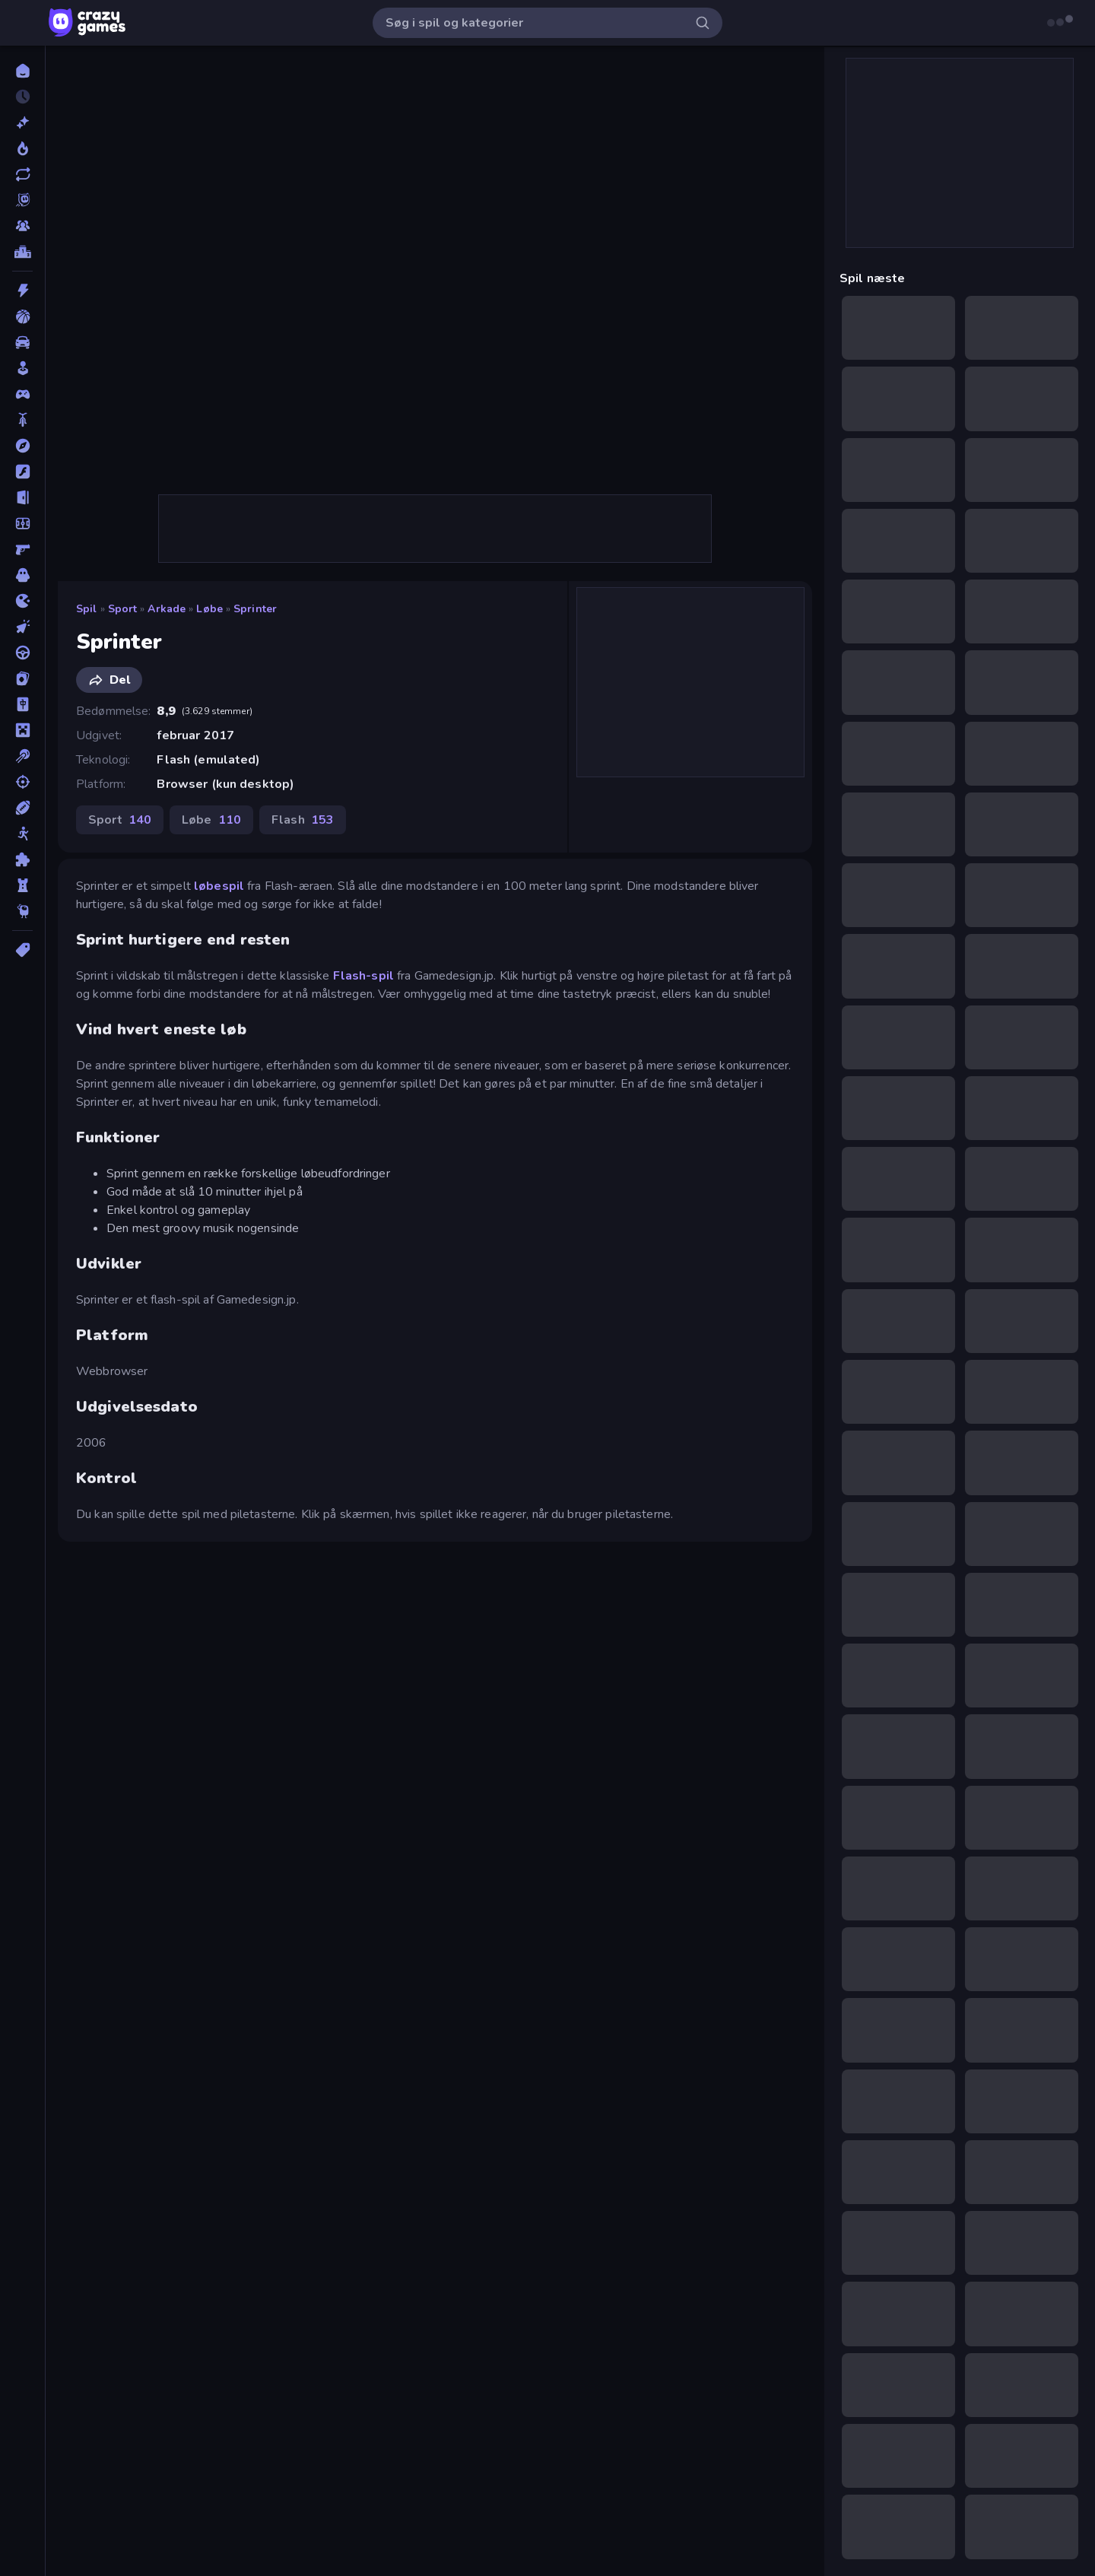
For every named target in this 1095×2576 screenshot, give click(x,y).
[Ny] (22, 122)
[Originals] (22, 200)
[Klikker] (22, 627)
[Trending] (22, 148)
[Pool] (22, 756)
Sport (123, 609)
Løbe (209, 609)
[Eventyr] (22, 446)
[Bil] (22, 342)
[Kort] (22, 678)
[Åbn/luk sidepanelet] (24, 23)
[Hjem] (22, 71)
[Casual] (22, 368)
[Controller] (22, 394)
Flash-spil (363, 975)
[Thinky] (22, 911)
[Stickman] (22, 833)
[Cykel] (22, 420)
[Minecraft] (22, 730)
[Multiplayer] (22, 226)
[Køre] (22, 652)
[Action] (22, 290)
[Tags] (22, 950)
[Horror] (22, 575)
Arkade (167, 609)
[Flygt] (22, 497)
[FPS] (22, 549)
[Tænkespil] (22, 859)
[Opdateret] (22, 174)
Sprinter (255, 609)
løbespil (219, 886)
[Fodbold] (22, 523)
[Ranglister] (22, 252)
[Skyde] (22, 782)
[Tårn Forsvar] (22, 885)
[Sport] (22, 808)
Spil (86, 609)
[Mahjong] (22, 704)
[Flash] (22, 471)
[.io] (22, 601)
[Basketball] (22, 316)
